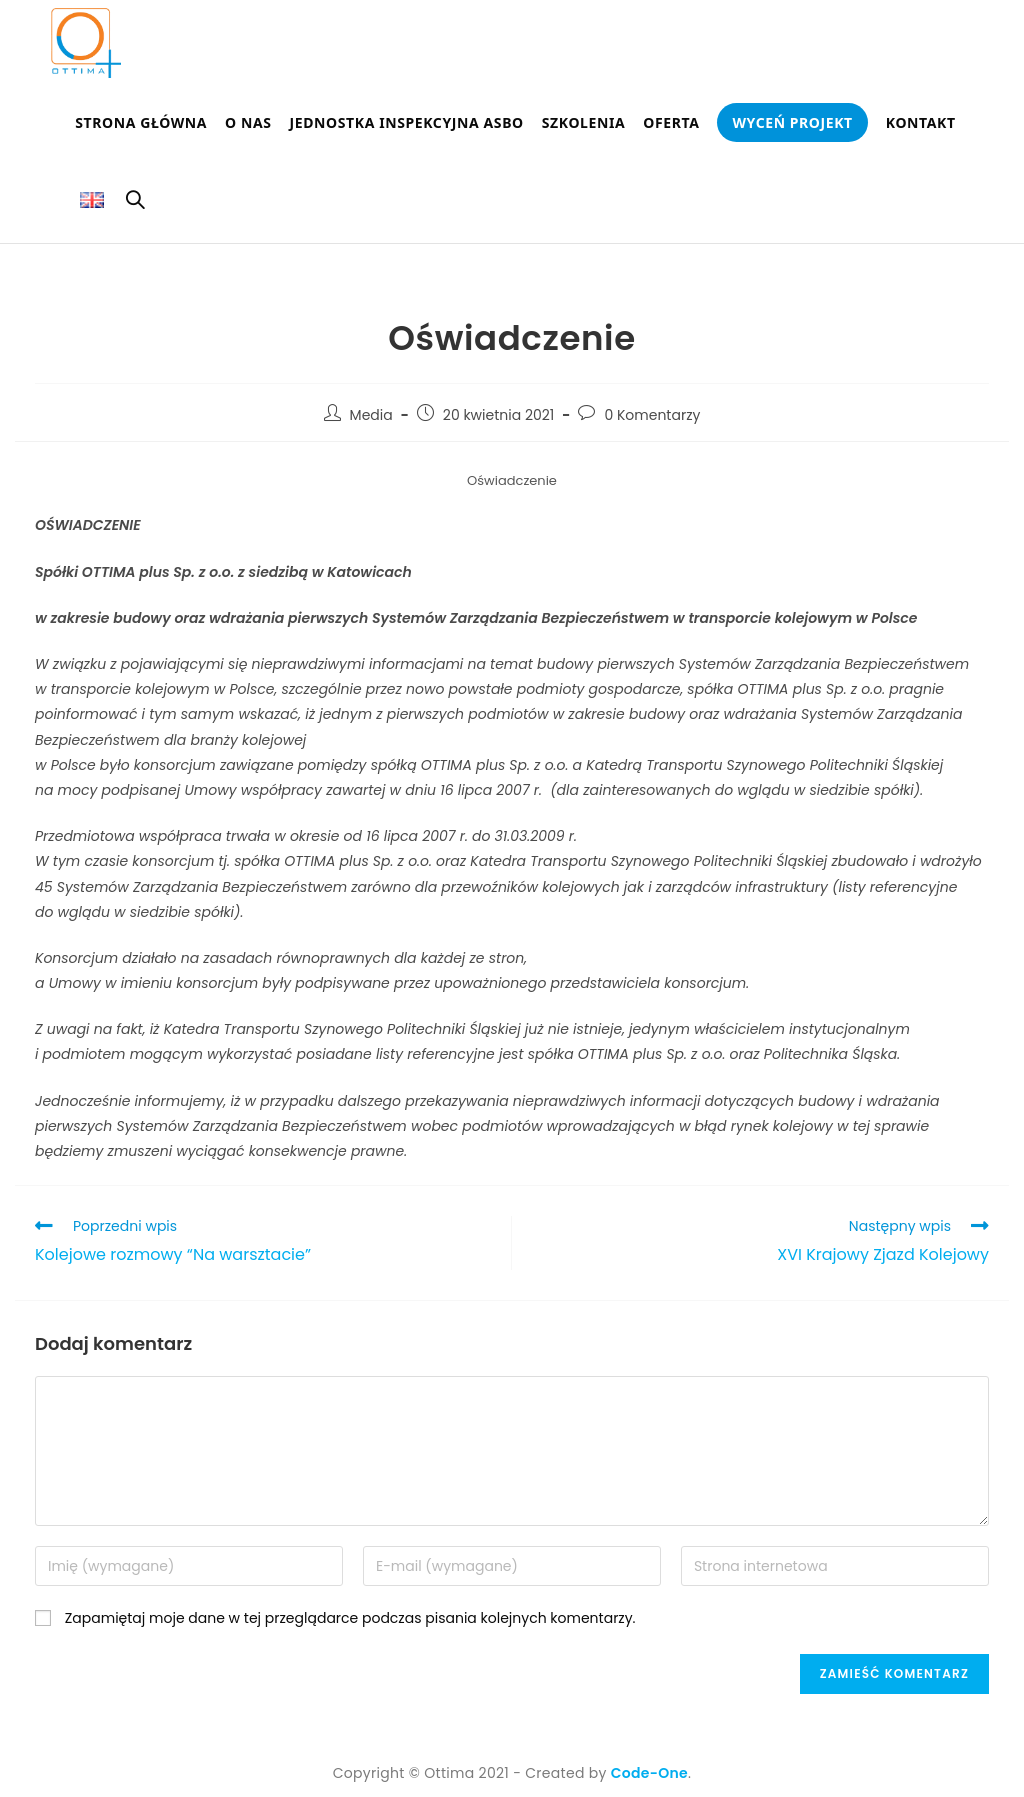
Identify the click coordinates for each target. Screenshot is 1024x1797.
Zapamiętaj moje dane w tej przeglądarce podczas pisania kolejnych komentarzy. (350, 1618)
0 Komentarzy (652, 415)
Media (371, 415)
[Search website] (135, 203)
